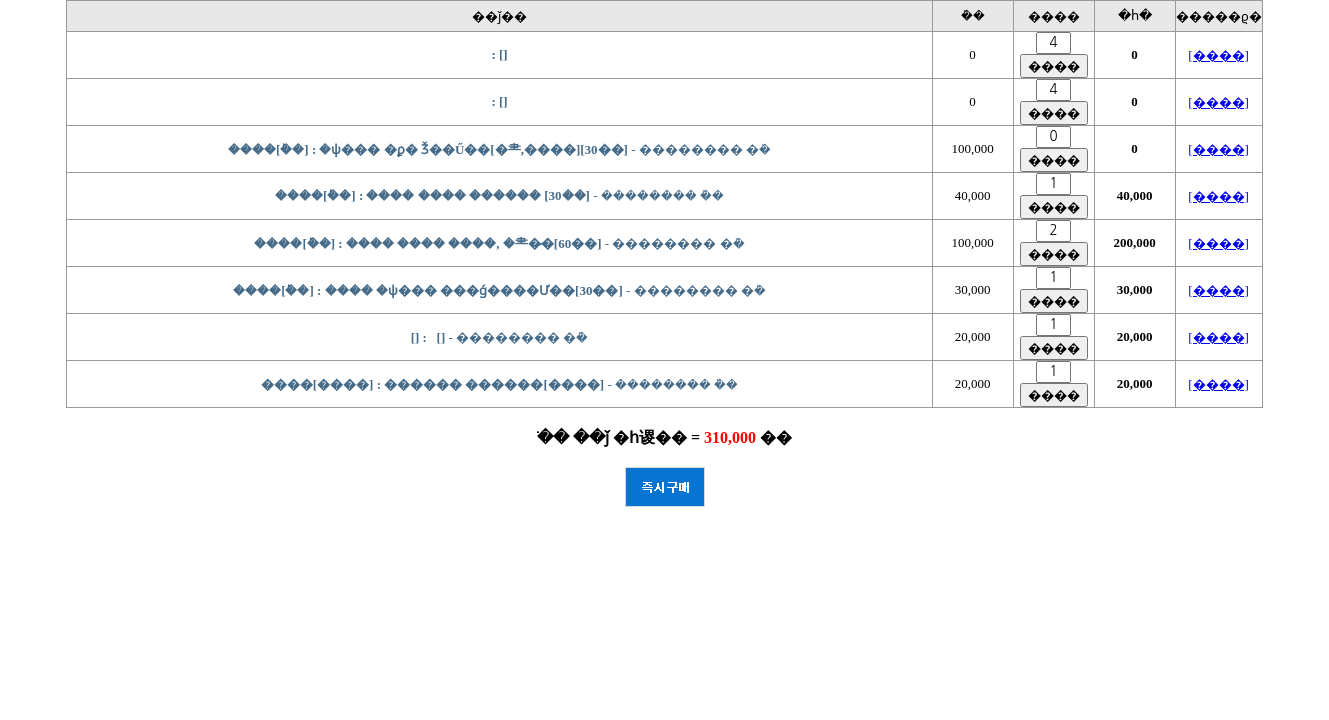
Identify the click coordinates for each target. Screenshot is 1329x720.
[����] (1218, 55)
